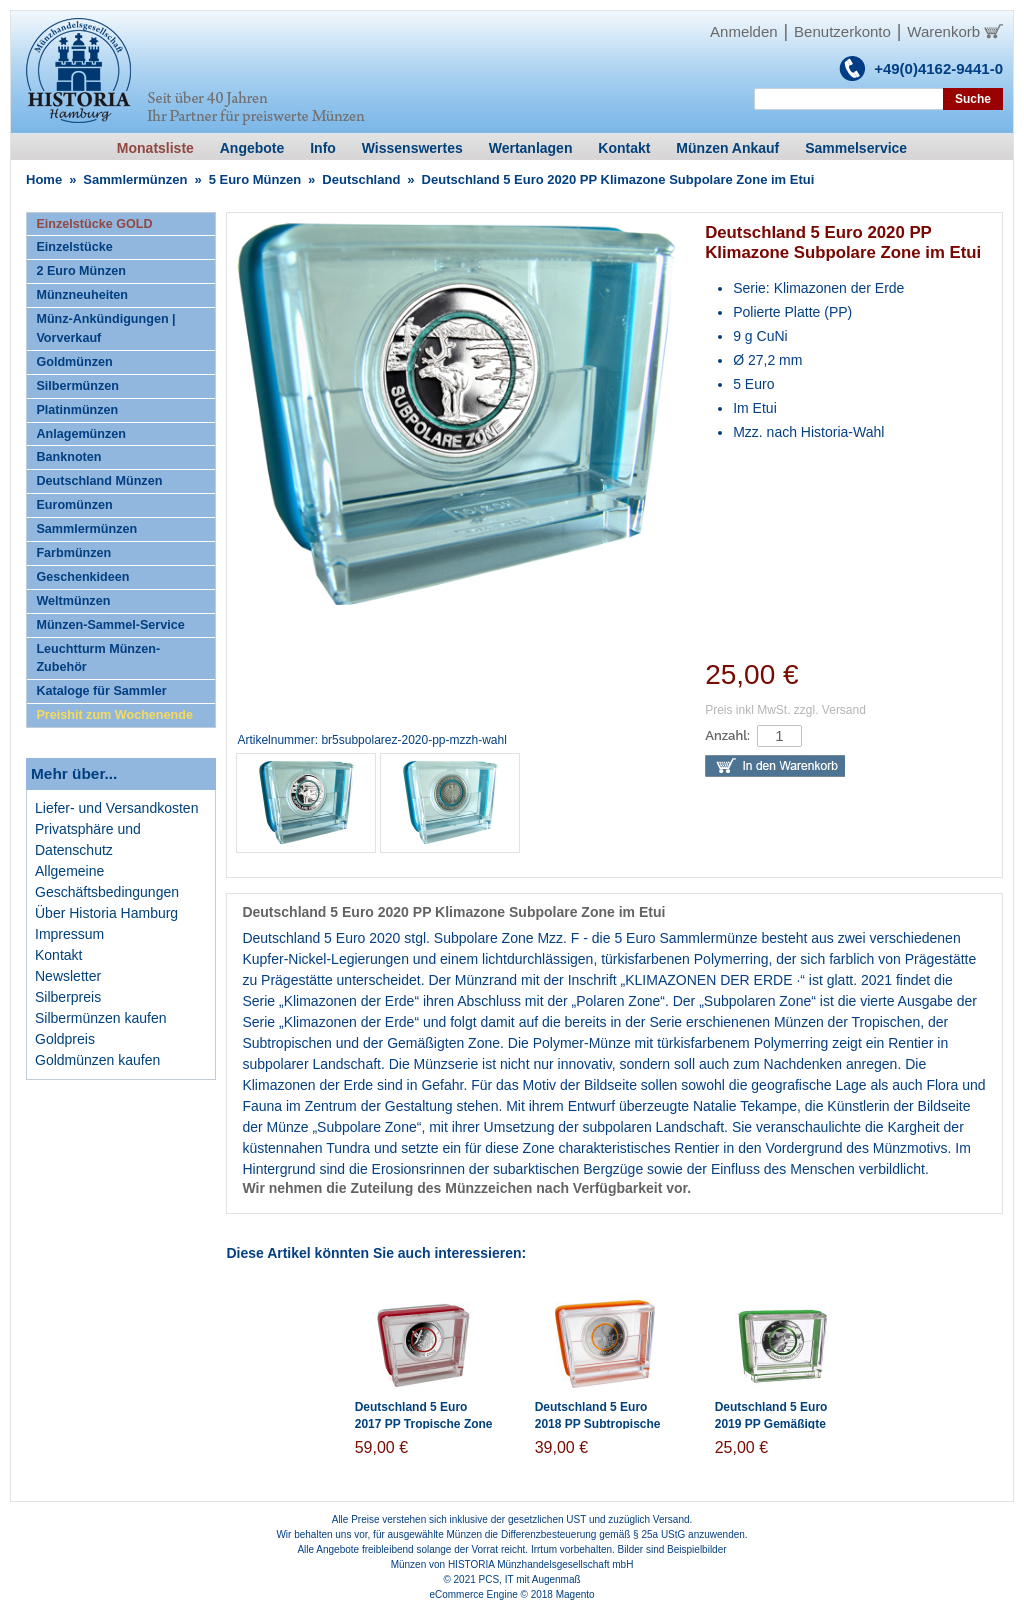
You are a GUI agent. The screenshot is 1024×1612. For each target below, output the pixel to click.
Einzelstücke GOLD (94, 224)
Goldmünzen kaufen (97, 1060)
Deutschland (361, 179)
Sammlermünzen (135, 179)
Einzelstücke (74, 247)
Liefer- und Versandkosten (116, 808)
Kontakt (58, 955)
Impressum (69, 934)
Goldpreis (65, 1039)
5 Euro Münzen (255, 179)
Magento (575, 1594)
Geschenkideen (82, 577)
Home (44, 179)
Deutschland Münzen (99, 481)
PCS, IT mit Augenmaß (530, 1579)
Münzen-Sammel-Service (110, 625)
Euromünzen (74, 505)
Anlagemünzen (81, 434)
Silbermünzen (77, 386)
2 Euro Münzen (81, 271)
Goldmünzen (74, 362)
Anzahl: (727, 735)
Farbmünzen (73, 553)
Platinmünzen (77, 410)
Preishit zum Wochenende (114, 715)
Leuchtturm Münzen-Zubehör (98, 658)
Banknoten (68, 457)
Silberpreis (68, 997)
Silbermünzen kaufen (101, 1018)
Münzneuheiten (82, 295)
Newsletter (68, 976)
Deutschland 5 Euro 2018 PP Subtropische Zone (598, 1424)
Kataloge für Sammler (101, 691)
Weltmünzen (73, 601)
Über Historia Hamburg (106, 913)
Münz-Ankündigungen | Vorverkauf (105, 328)
